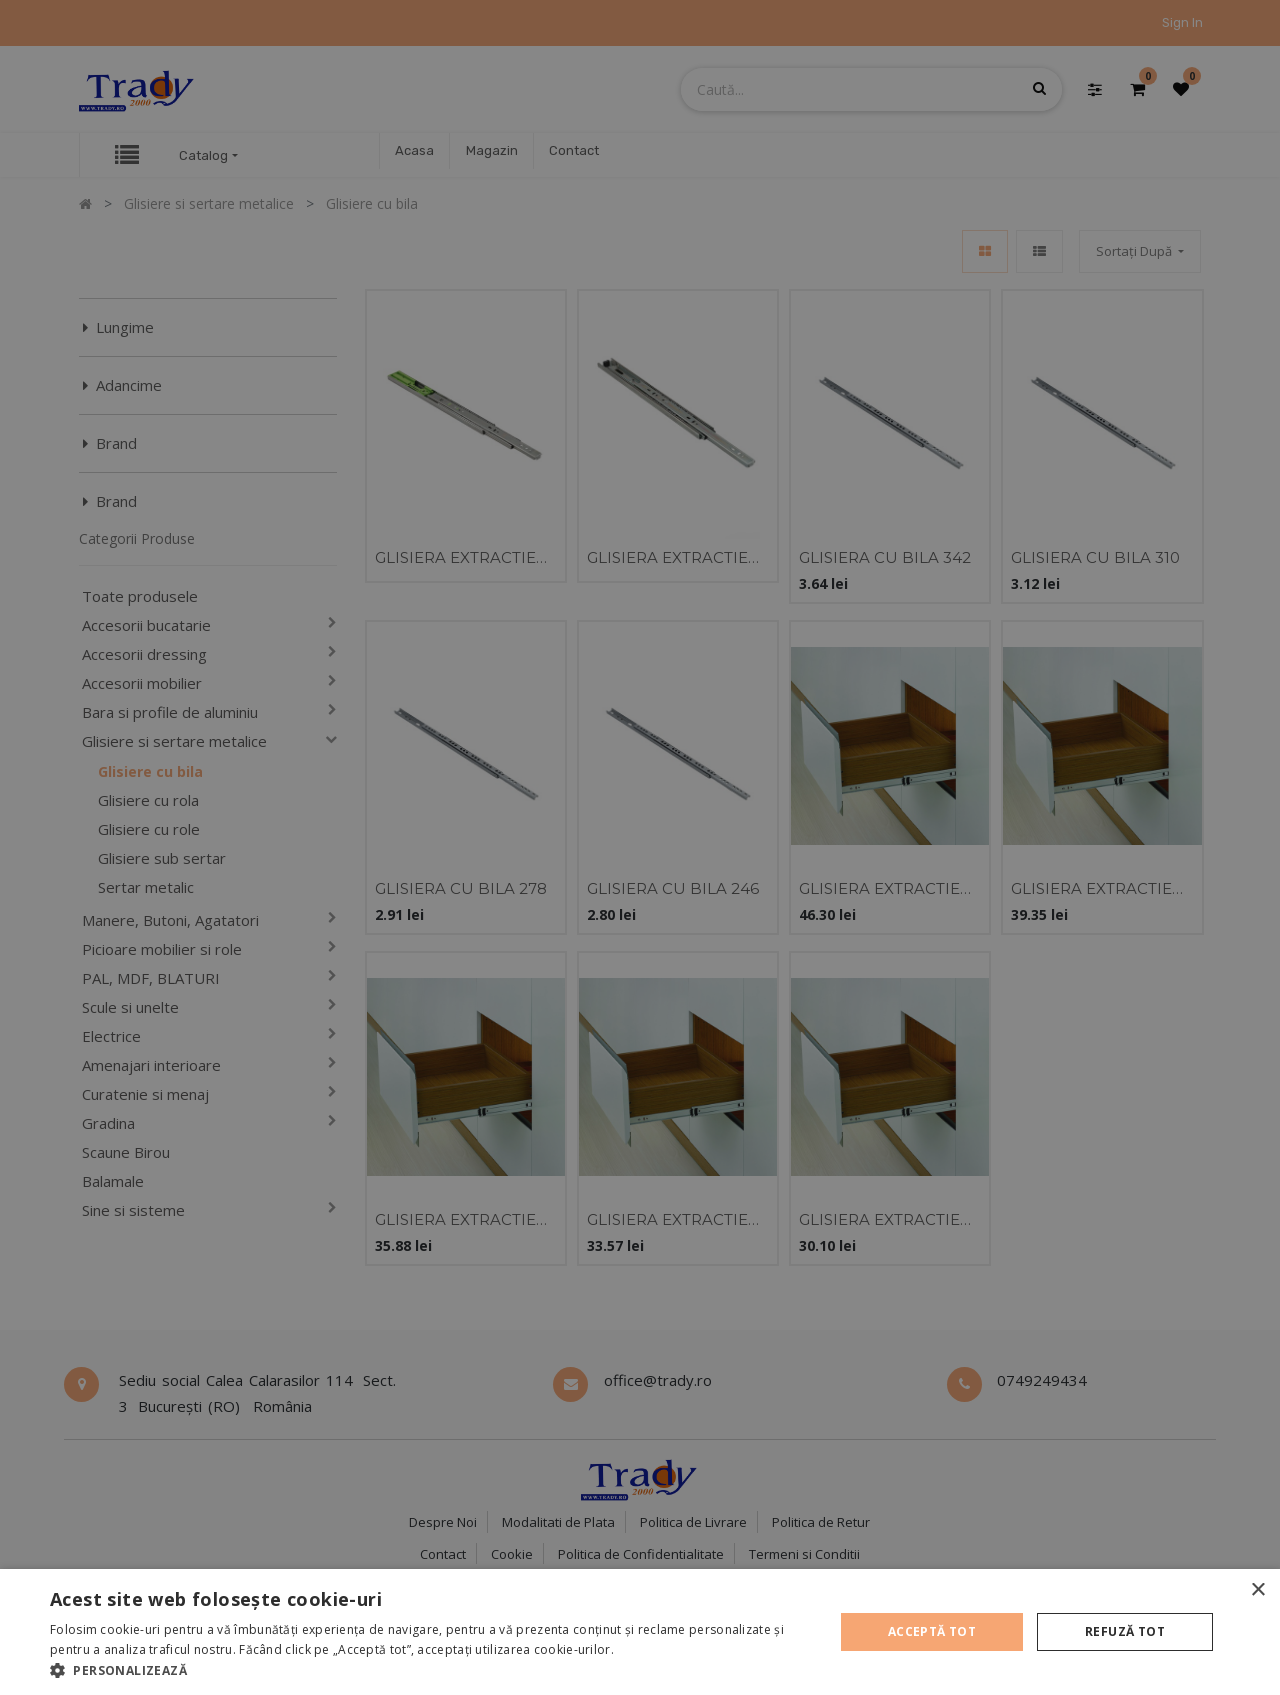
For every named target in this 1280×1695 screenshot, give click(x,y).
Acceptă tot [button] (932, 1631)
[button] (430, 1670)
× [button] (1257, 1590)
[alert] (640, 847)
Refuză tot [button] (1125, 1631)
